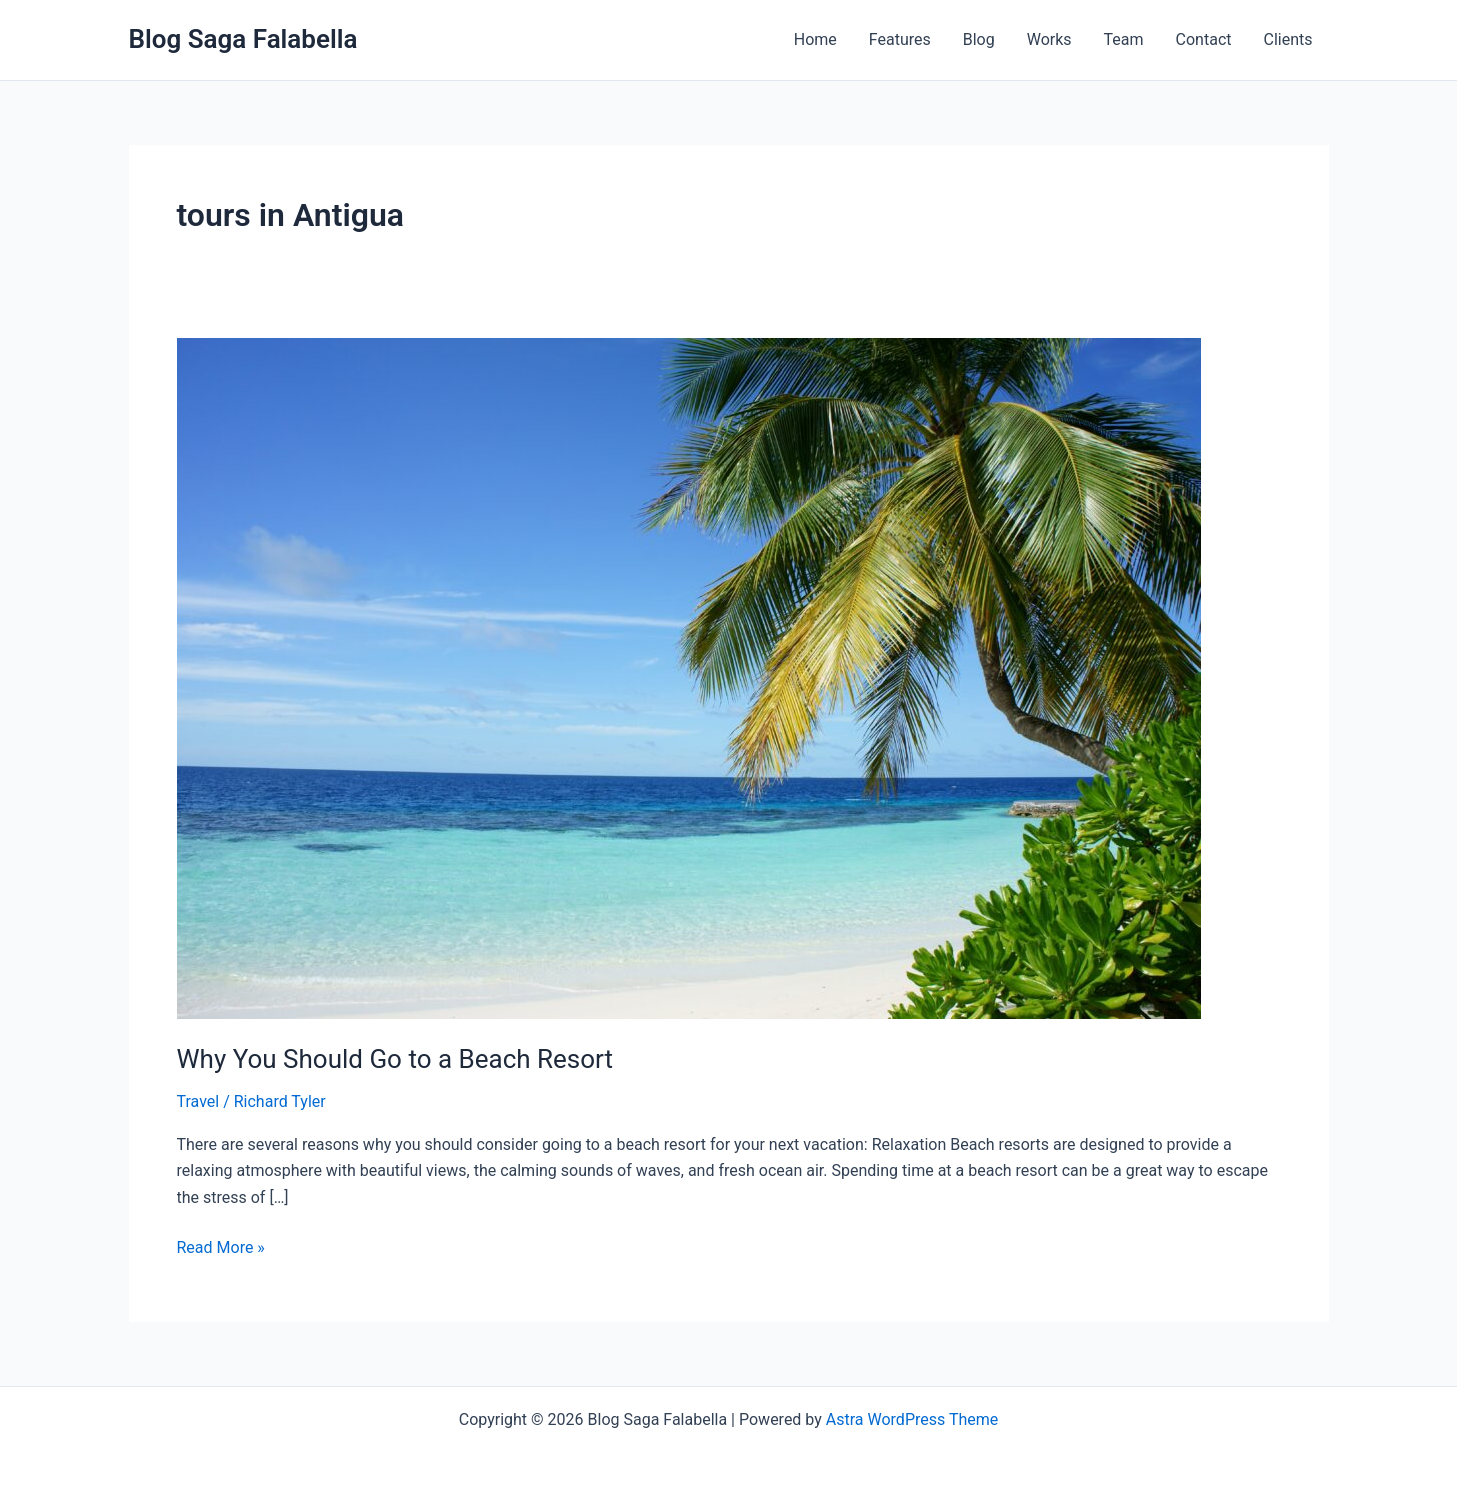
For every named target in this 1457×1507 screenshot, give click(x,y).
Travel (198, 1101)
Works (1049, 39)
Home (815, 39)
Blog (979, 39)
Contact (1204, 39)
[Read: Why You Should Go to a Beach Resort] (689, 677)
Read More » (221, 1246)
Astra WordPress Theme (912, 1419)
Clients (1287, 39)
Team (1124, 39)
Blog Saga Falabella (243, 39)
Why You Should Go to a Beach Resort (395, 1059)
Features (900, 39)
